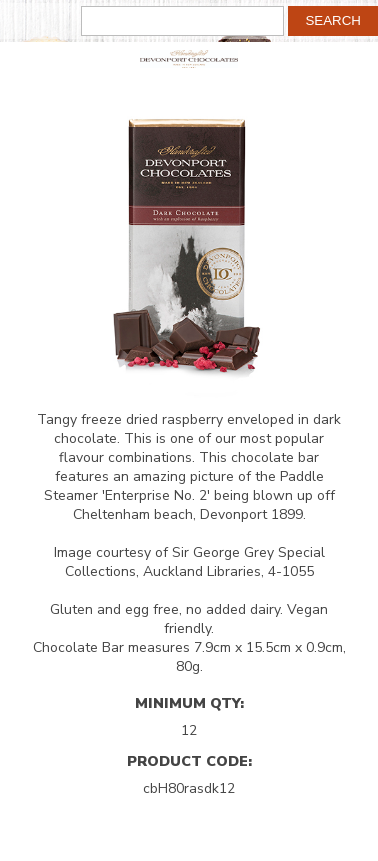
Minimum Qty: (189, 703)
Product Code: (189, 761)
